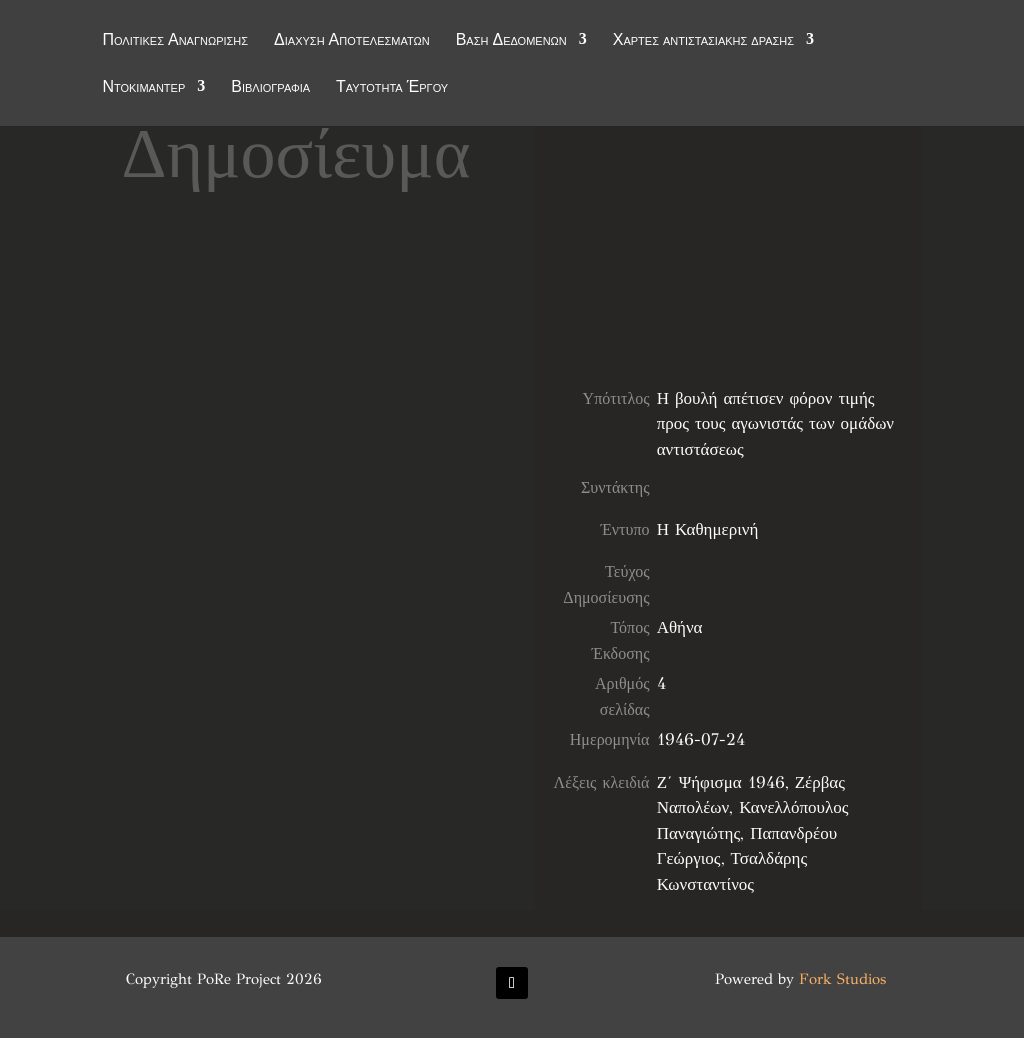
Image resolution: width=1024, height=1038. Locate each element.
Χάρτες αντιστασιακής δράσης (703, 42)
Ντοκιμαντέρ (143, 89)
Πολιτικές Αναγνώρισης (175, 42)
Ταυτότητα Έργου (392, 89)
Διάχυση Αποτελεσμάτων (352, 42)
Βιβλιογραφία (270, 89)
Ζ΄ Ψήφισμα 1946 (721, 782)
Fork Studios (842, 979)
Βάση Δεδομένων (511, 42)
